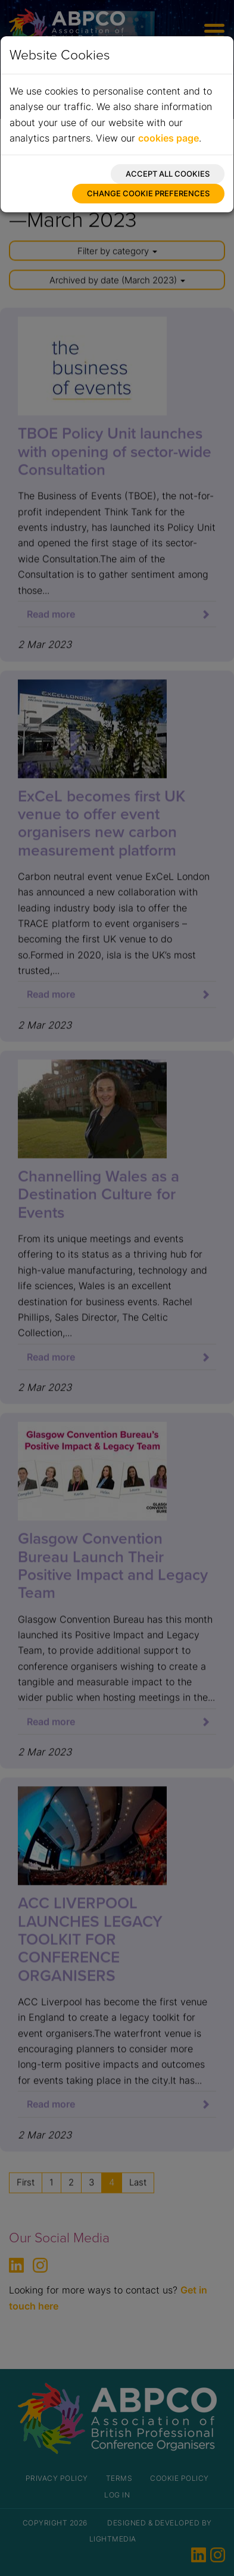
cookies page (168, 138)
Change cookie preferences (148, 193)
